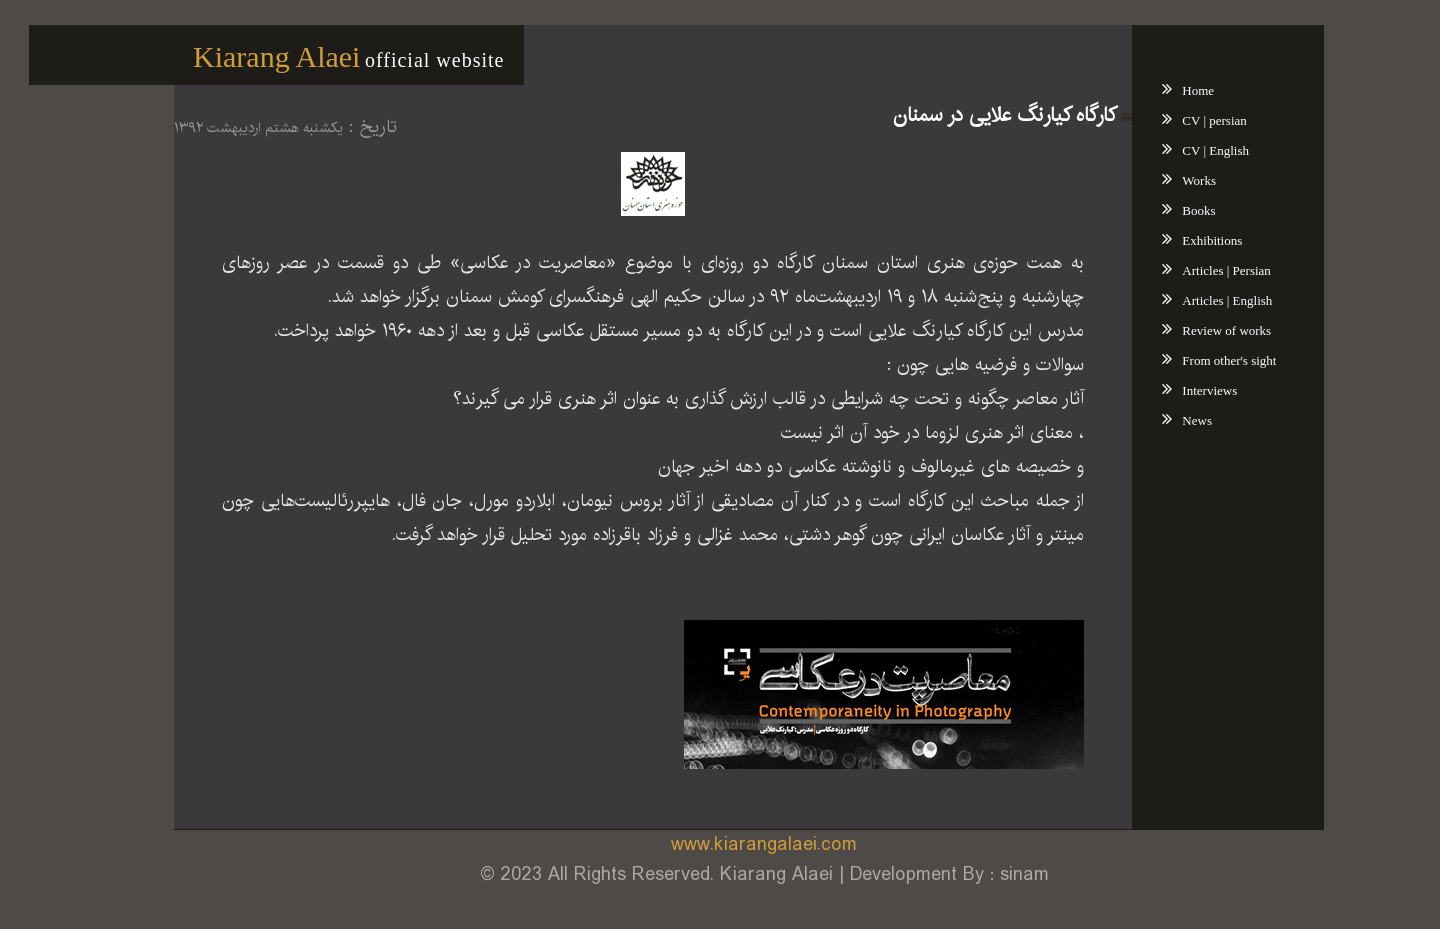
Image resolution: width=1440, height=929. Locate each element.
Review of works (1197, 330)
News (1168, 420)
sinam (995, 875)
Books (1169, 210)
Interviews (1180, 390)
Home (1169, 90)
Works (1170, 180)
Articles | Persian (1197, 270)
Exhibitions (1183, 240)
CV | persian (1185, 120)
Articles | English (1198, 300)
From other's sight (1200, 360)
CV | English (1186, 150)
